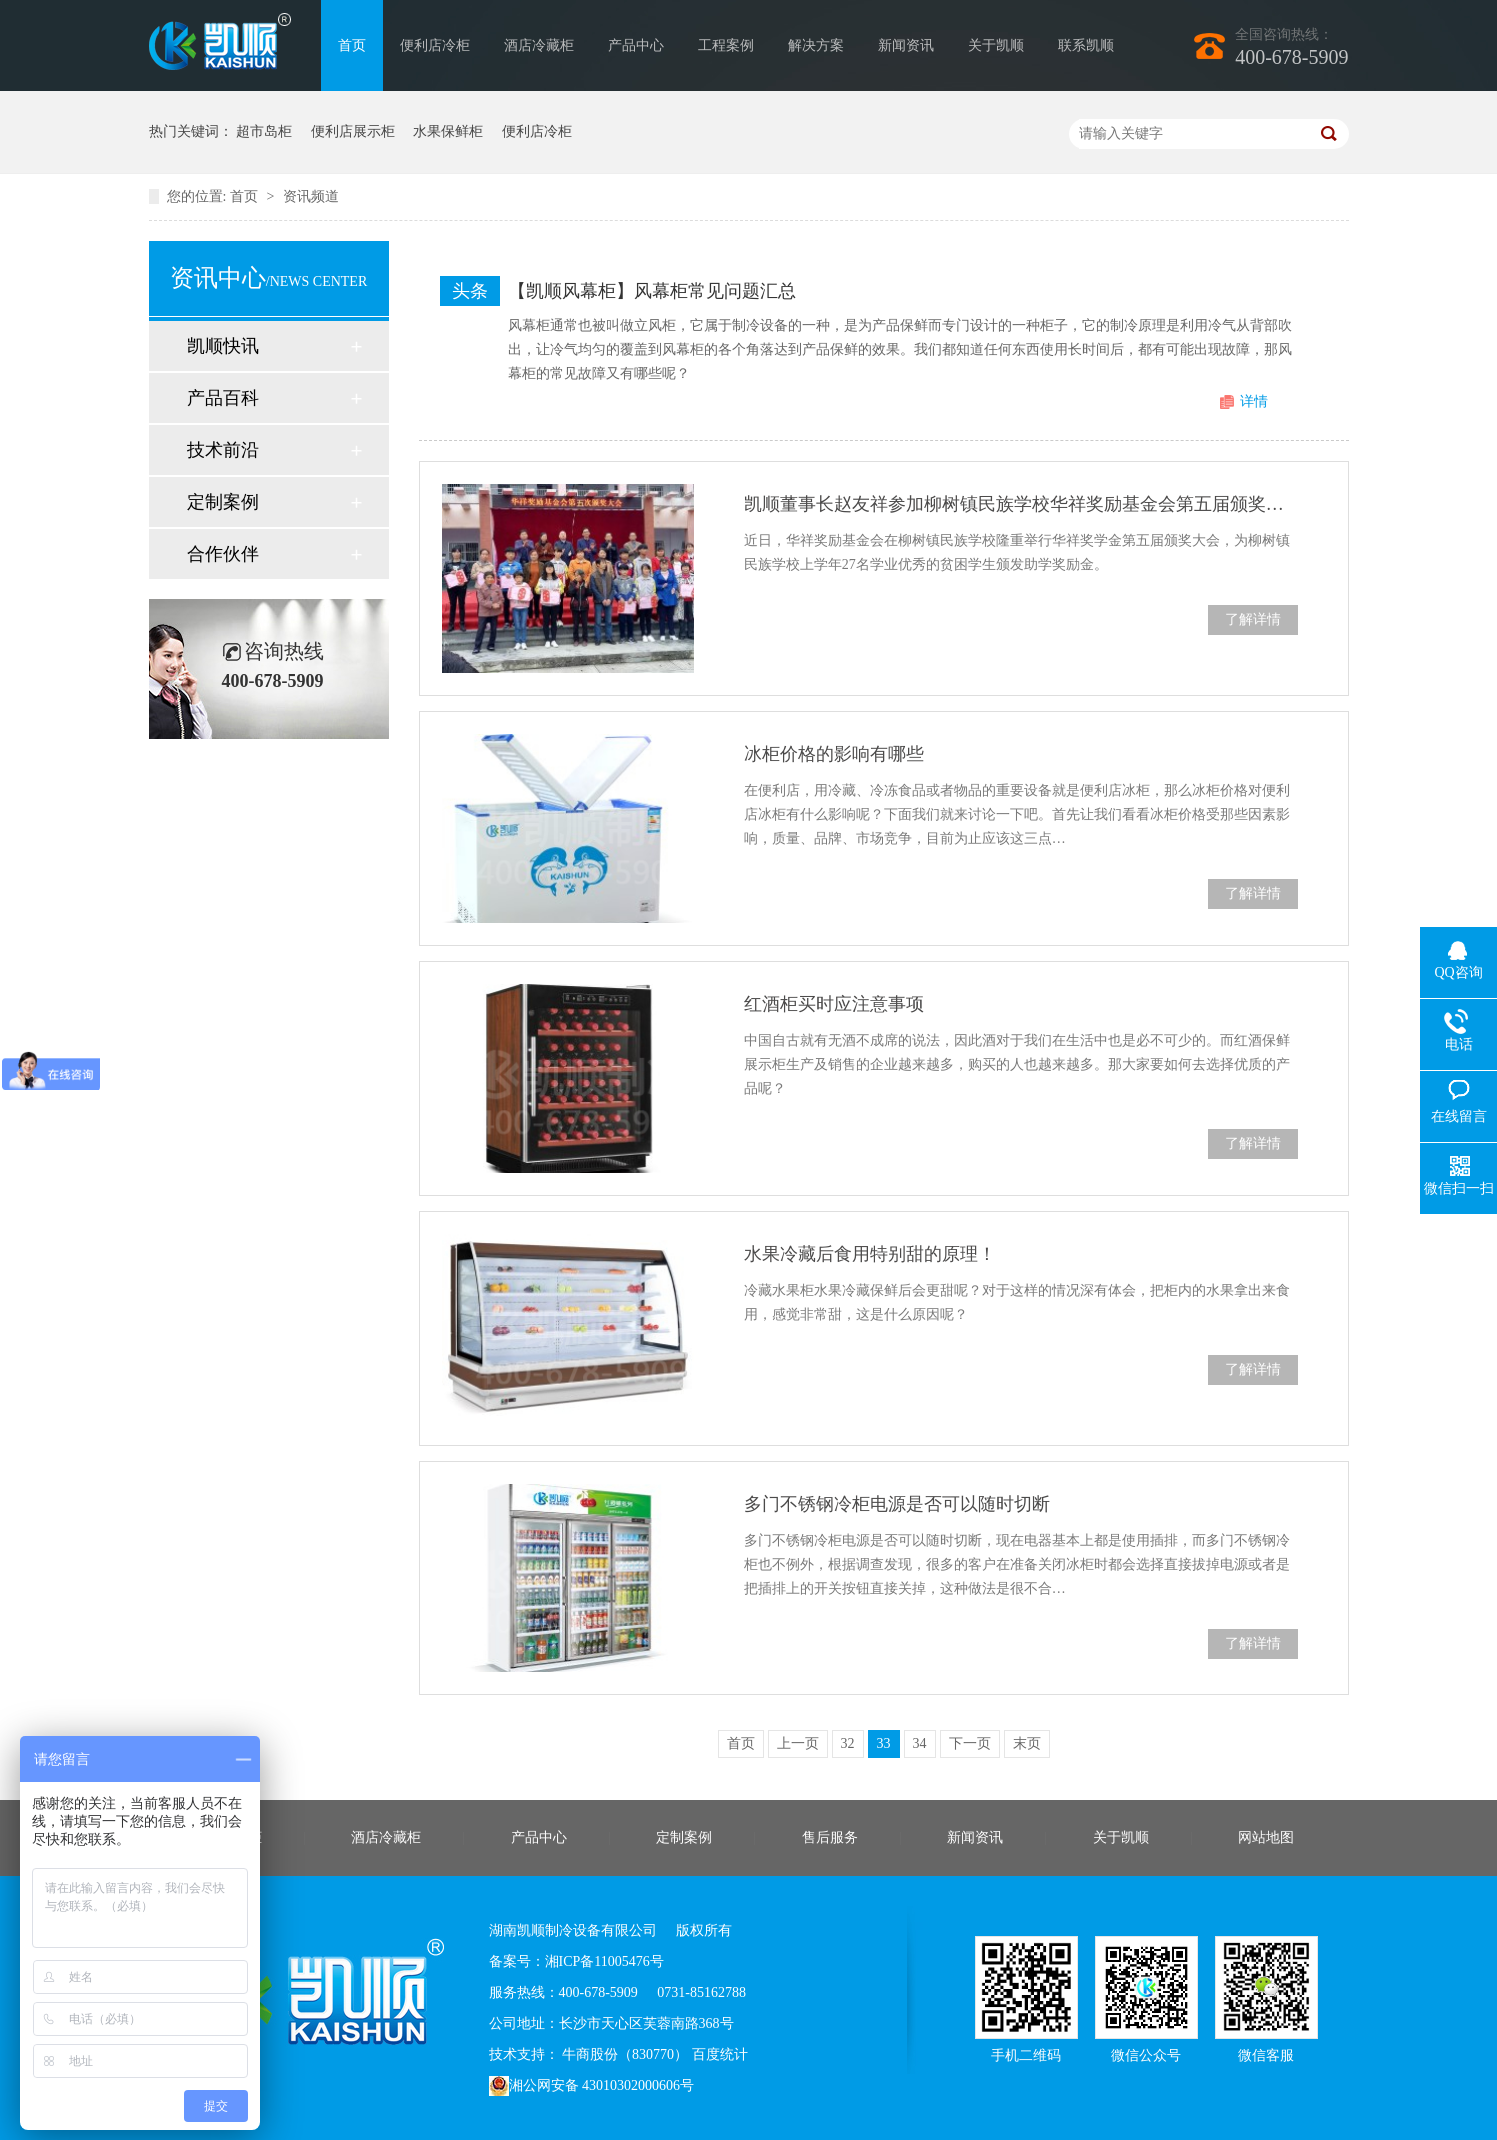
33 (884, 1743)
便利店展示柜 (353, 131)
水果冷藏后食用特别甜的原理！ (870, 1254)
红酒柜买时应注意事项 (834, 1004)
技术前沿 (223, 450)
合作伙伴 (223, 554)
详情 (1254, 401)
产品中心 (636, 45)
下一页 (970, 1743)
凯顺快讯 (223, 346)
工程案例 (726, 45)
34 (920, 1743)
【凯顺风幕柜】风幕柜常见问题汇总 (652, 291)
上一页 (798, 1743)
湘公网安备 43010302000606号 (592, 2086)
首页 (352, 45)
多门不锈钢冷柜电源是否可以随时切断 (897, 1504)
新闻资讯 (906, 45)
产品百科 (223, 398)
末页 (1027, 1743)
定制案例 (223, 502)
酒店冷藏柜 (539, 45)
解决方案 (816, 45)
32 (848, 1743)
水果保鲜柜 (448, 131)
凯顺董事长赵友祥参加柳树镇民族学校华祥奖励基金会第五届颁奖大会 (1021, 504)
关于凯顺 (996, 45)
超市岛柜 (264, 131)
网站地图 (1266, 1837)
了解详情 (1253, 619)
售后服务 (830, 1837)
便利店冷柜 (435, 45)
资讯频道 (311, 196)
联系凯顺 (1086, 45)
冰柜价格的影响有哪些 (834, 754)
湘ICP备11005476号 (604, 1961)
